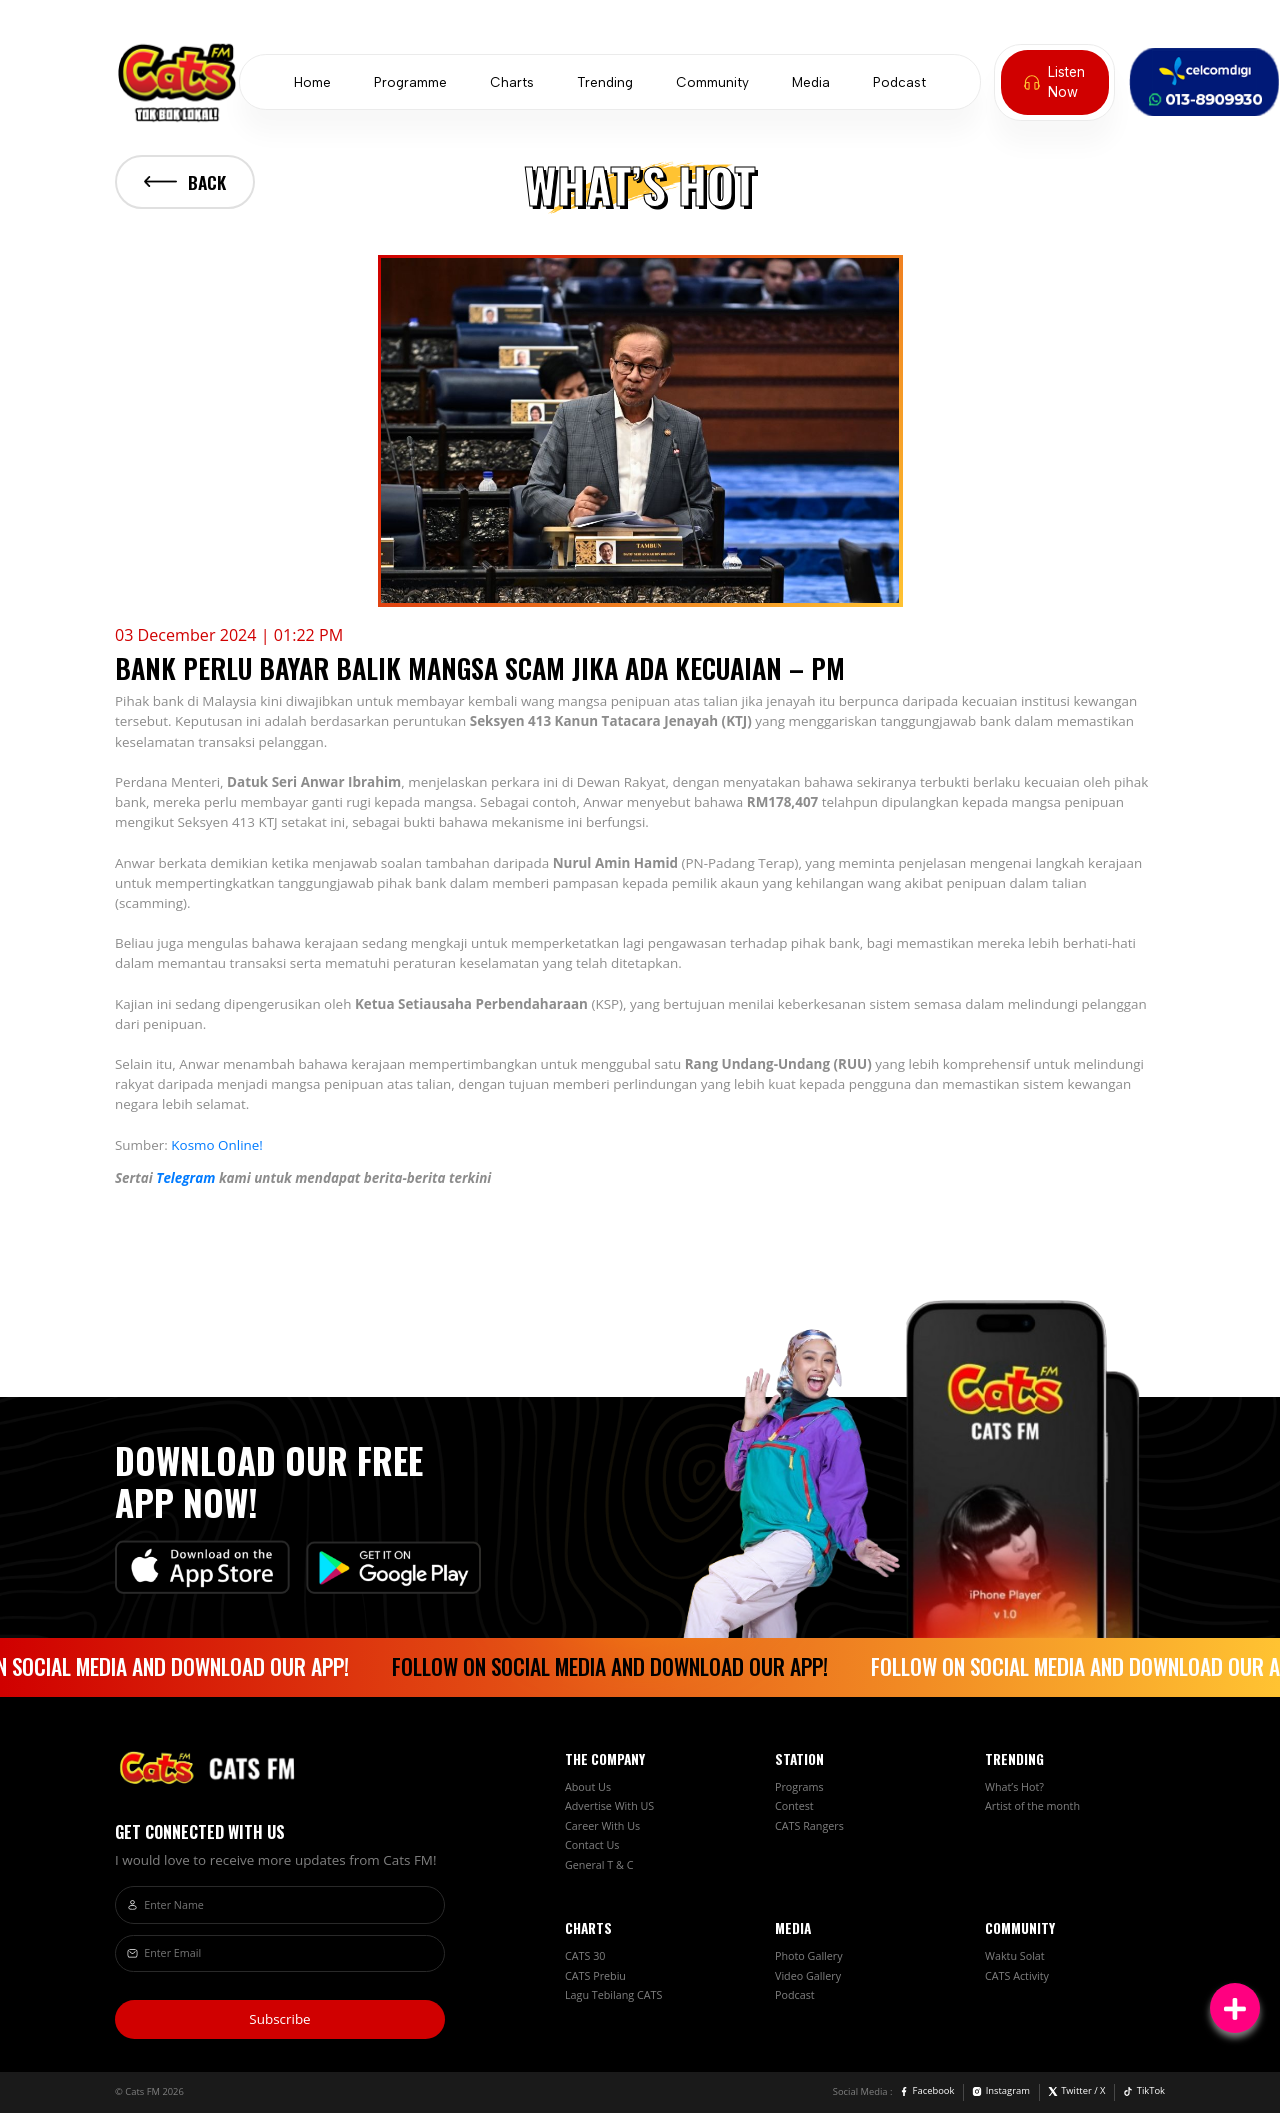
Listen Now (1054, 82)
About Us (588, 1787)
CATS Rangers (809, 1826)
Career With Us (602, 1826)
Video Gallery (808, 1976)
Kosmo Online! (217, 1145)
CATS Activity (1017, 1976)
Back (185, 182)
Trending (605, 82)
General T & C (599, 1865)
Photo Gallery (809, 1956)
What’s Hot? (1014, 1787)
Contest (794, 1806)
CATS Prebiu (595, 1976)
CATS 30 (585, 1956)
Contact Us (592, 1845)
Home (312, 82)
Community (712, 82)
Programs (799, 1787)
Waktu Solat (1015, 1956)
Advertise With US (609, 1806)
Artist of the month (1032, 1806)
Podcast (899, 82)
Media (811, 82)
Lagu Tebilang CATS (613, 1995)
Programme (410, 82)
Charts (512, 82)
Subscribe (279, 2019)
